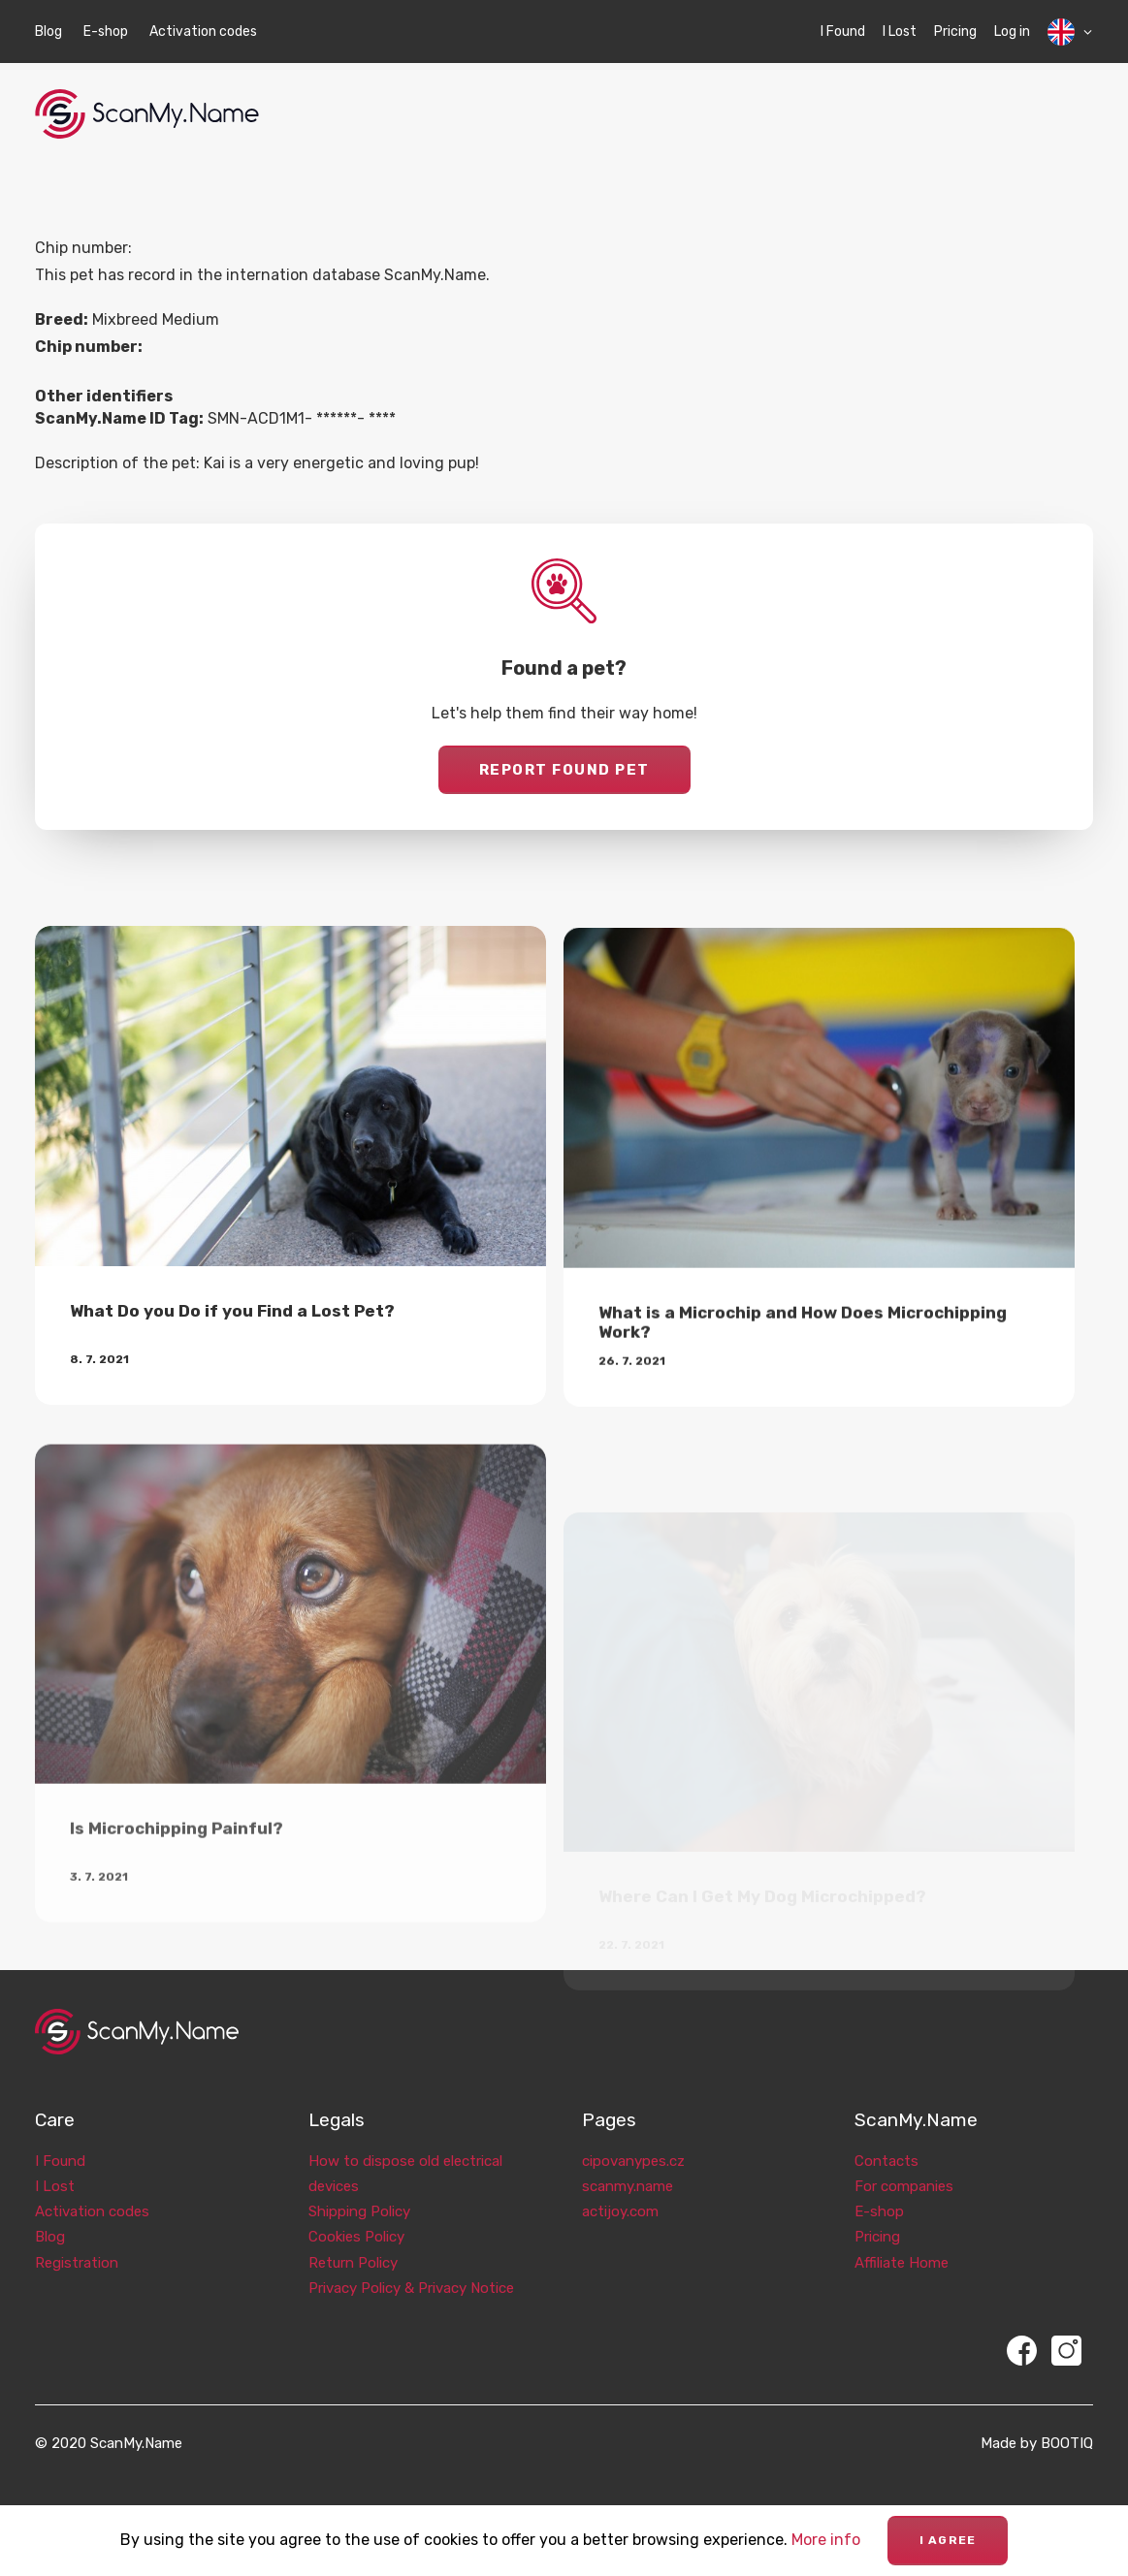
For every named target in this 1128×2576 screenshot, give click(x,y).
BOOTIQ (1067, 2424)
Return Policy (353, 2242)
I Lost (900, 31)
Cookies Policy (356, 2217)
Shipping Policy (359, 2191)
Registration (76, 2242)
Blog (48, 31)
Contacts (886, 2140)
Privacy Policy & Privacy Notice (411, 2267)
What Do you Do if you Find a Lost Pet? (232, 1332)
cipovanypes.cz (633, 2140)
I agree (947, 2540)
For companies (903, 2166)
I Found (843, 31)
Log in (1012, 31)
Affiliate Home (901, 2242)
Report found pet (564, 770)
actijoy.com (620, 2191)
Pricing (955, 31)
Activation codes (203, 31)
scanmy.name (627, 2166)
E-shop (105, 31)
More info (825, 2539)
